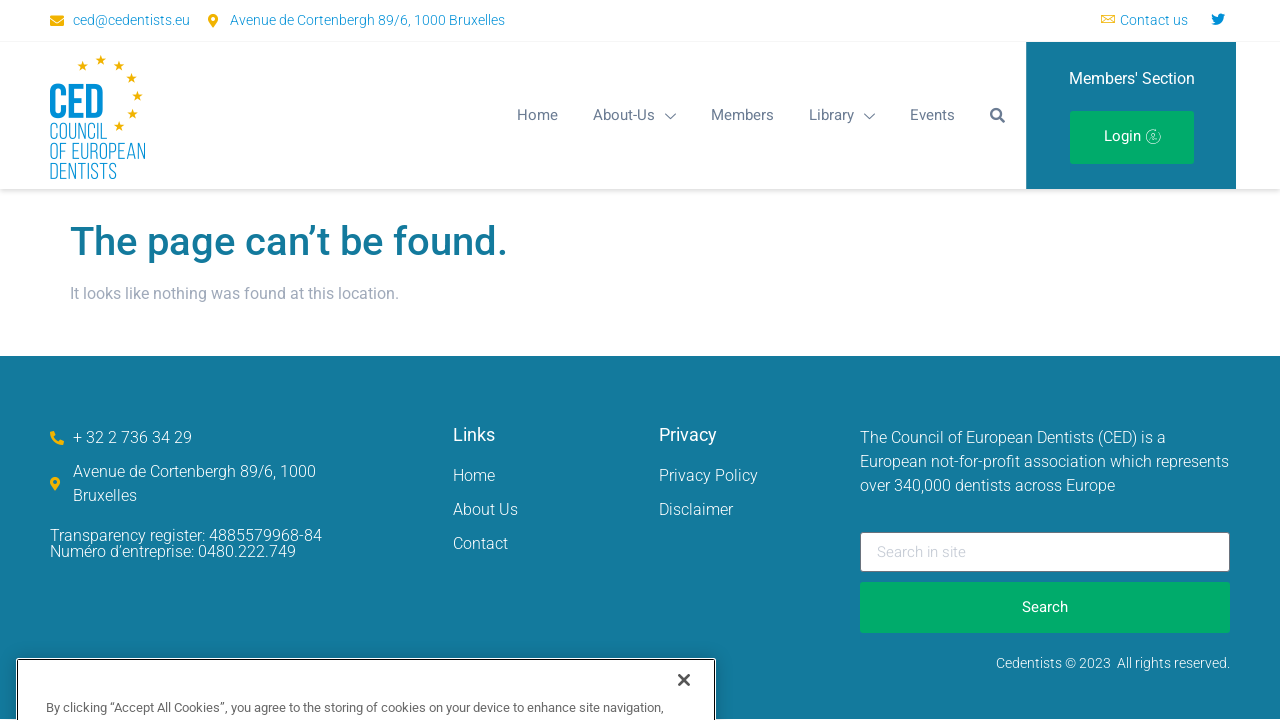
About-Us (634, 115)
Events (932, 115)
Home (537, 115)
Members (742, 115)
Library (842, 115)
